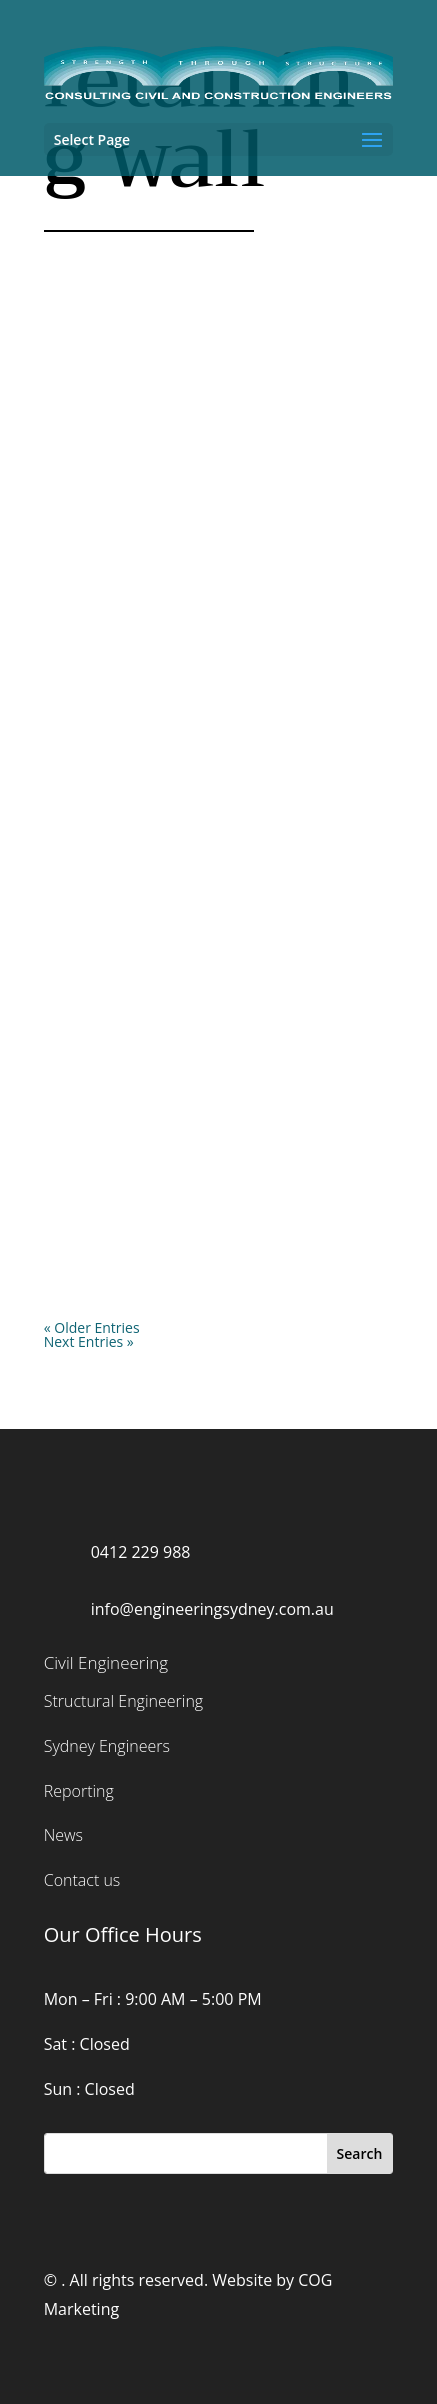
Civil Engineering (106, 1662)
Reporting (79, 1791)
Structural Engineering (123, 1701)
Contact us (82, 1880)
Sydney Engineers (107, 1746)
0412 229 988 (141, 1552)
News (63, 1835)
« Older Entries (92, 1327)
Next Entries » (89, 1341)
